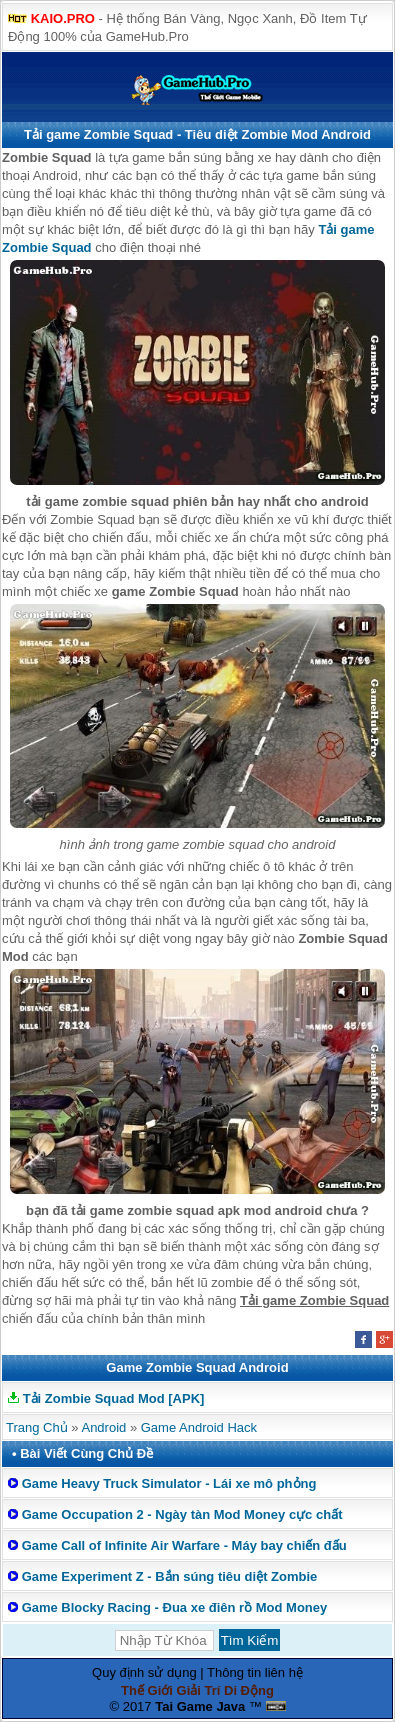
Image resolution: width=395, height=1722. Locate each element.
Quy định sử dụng (144, 1672)
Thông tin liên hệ (255, 1672)
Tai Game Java (200, 1706)
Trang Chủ (37, 1427)
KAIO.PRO (63, 18)
